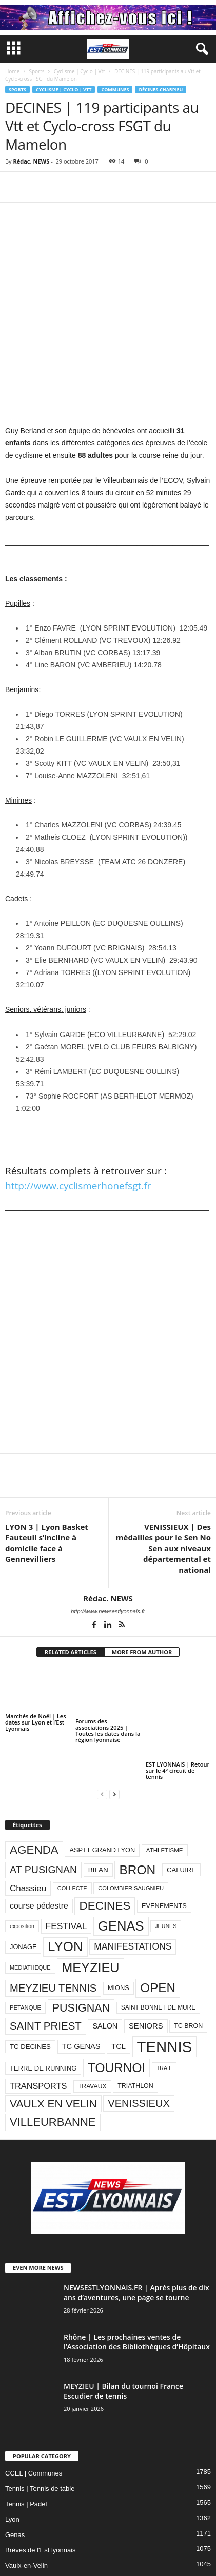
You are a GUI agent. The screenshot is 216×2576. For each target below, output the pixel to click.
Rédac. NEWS (31, 161)
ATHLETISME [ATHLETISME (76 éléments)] (164, 1798)
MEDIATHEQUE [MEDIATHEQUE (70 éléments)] (30, 1916)
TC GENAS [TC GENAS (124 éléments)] (81, 1995)
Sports (36, 71)
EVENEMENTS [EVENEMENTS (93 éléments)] (164, 1854)
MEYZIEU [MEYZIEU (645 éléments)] (90, 1916)
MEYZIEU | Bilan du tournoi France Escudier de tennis (123, 2339)
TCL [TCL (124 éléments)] (118, 1995)
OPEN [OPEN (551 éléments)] (157, 1936)
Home (12, 71)
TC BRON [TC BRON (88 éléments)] (188, 1974)
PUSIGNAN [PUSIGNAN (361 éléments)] (81, 1956)
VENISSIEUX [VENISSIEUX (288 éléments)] (138, 2052)
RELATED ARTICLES (70, 1600)
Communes (115, 89)
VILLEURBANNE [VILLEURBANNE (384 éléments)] (53, 2070)
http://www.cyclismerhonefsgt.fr (78, 1134)
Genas (15, 2483)
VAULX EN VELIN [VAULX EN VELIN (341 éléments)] (53, 2052)
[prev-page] (102, 1742)
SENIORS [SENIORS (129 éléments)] (146, 1975)
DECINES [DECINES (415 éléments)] (104, 1854)
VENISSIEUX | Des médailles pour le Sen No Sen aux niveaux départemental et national (163, 1496)
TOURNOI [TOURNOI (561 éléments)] (116, 2016)
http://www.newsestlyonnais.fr (108, 1559)
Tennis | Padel (26, 2453)
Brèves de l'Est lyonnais (40, 2499)
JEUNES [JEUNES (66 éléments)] (165, 1875)
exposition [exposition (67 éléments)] (22, 1875)
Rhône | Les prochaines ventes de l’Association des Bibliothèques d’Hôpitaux (137, 2290)
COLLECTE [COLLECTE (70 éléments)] (72, 1837)
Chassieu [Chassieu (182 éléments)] (28, 1837)
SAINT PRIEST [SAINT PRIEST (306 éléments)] (46, 1974)
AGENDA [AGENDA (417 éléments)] (34, 1798)
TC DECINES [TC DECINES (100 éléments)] (30, 1995)
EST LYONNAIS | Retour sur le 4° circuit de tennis (177, 1719)
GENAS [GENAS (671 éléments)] (121, 1874)
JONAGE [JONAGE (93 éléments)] (23, 1895)
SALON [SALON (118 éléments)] (104, 1975)
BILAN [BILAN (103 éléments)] (98, 1818)
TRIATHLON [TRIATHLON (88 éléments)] (135, 2034)
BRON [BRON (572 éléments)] (137, 1818)
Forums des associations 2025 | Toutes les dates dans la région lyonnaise (107, 1679)
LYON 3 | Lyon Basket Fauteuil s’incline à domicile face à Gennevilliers (46, 1491)
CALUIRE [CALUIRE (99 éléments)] (181, 1818)
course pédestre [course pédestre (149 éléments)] (39, 1854)
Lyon (12, 2468)
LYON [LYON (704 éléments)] (65, 1895)
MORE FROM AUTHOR (142, 1600)
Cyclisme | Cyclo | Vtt (79, 71)
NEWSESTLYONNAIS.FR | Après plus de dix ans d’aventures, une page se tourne (136, 2241)
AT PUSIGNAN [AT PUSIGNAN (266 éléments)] (43, 1818)
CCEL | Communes (33, 2422)
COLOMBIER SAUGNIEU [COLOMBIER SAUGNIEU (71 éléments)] (131, 1837)
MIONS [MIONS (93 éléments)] (118, 1936)
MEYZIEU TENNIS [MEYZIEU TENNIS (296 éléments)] (53, 1936)
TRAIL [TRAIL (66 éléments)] (164, 2017)
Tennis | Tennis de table (39, 2437)
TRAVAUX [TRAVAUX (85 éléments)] (92, 2034)
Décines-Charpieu (161, 89)
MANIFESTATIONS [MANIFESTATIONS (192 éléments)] (132, 1895)
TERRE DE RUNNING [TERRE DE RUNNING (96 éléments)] (43, 2017)
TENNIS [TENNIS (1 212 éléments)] (164, 1995)
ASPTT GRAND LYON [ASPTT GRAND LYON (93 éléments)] (102, 1798)
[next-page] (114, 1742)
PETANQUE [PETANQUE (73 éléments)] (25, 1956)
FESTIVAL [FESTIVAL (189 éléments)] (66, 1874)
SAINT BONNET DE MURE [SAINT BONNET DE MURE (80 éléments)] (158, 1955)
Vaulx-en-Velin (26, 2514)
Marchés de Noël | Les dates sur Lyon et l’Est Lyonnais (35, 1670)
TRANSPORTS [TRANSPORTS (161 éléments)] (38, 2034)
